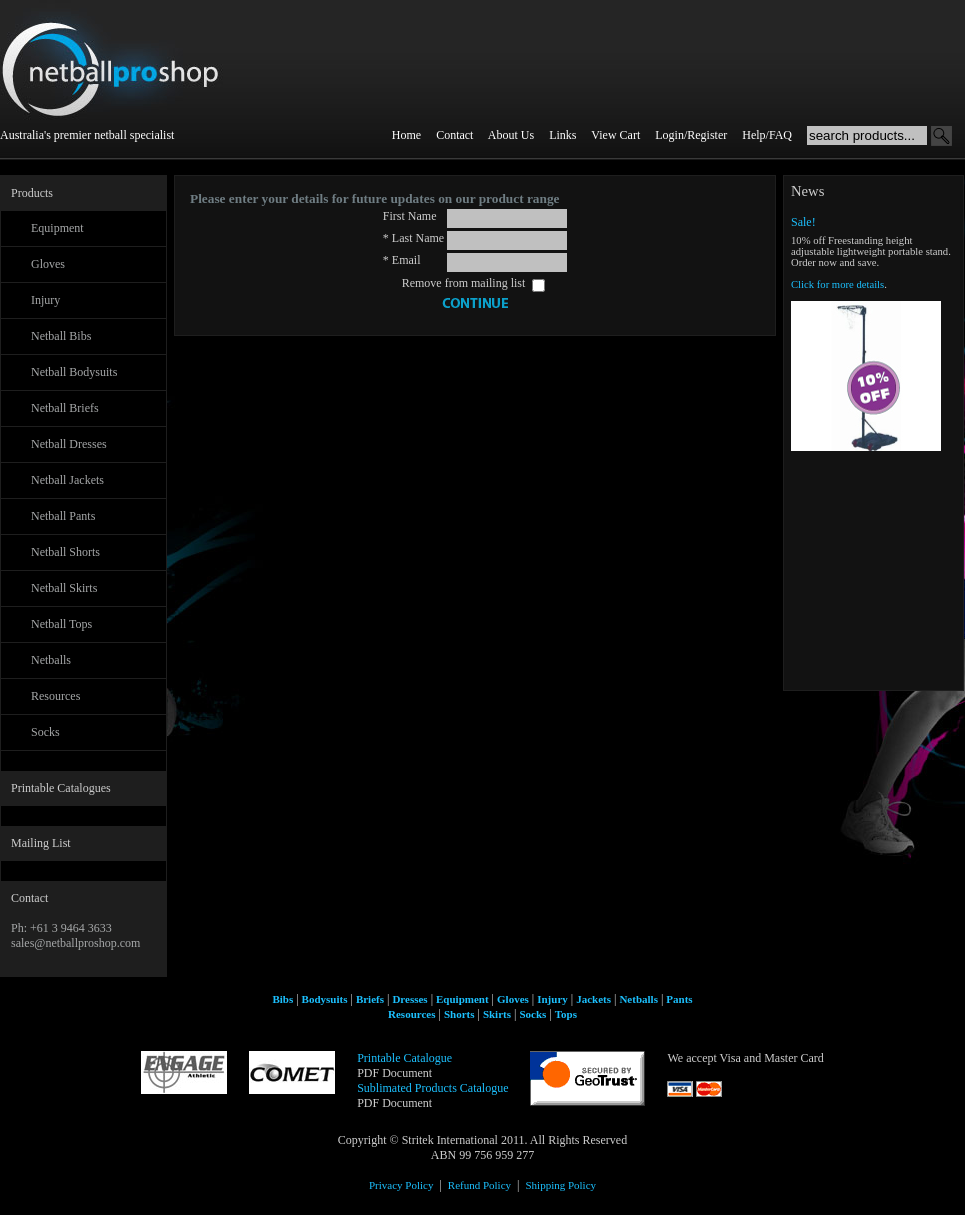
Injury (45, 300)
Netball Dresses (69, 444)
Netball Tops (61, 624)
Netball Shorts (65, 552)
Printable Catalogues (61, 788)
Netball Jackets (67, 480)
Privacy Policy (401, 1185)
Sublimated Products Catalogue (432, 1088)
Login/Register (691, 135)
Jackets (593, 999)
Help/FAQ (767, 135)
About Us (511, 135)
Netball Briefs (65, 408)
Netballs (51, 660)
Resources (55, 696)
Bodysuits (325, 999)
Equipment (57, 228)
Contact (454, 135)
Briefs (370, 999)
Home (406, 135)
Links (562, 135)
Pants (679, 999)
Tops (566, 1014)
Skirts (497, 1014)
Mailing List (41, 843)
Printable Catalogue (404, 1058)
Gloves (48, 264)
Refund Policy (479, 1185)
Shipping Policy (560, 1185)
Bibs (282, 999)
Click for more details (837, 284)
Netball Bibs (61, 336)
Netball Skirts (64, 588)
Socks (45, 732)
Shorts (459, 1014)
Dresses (409, 999)
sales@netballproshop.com (75, 943)
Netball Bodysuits (74, 372)
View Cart (615, 135)
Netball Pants (63, 516)
